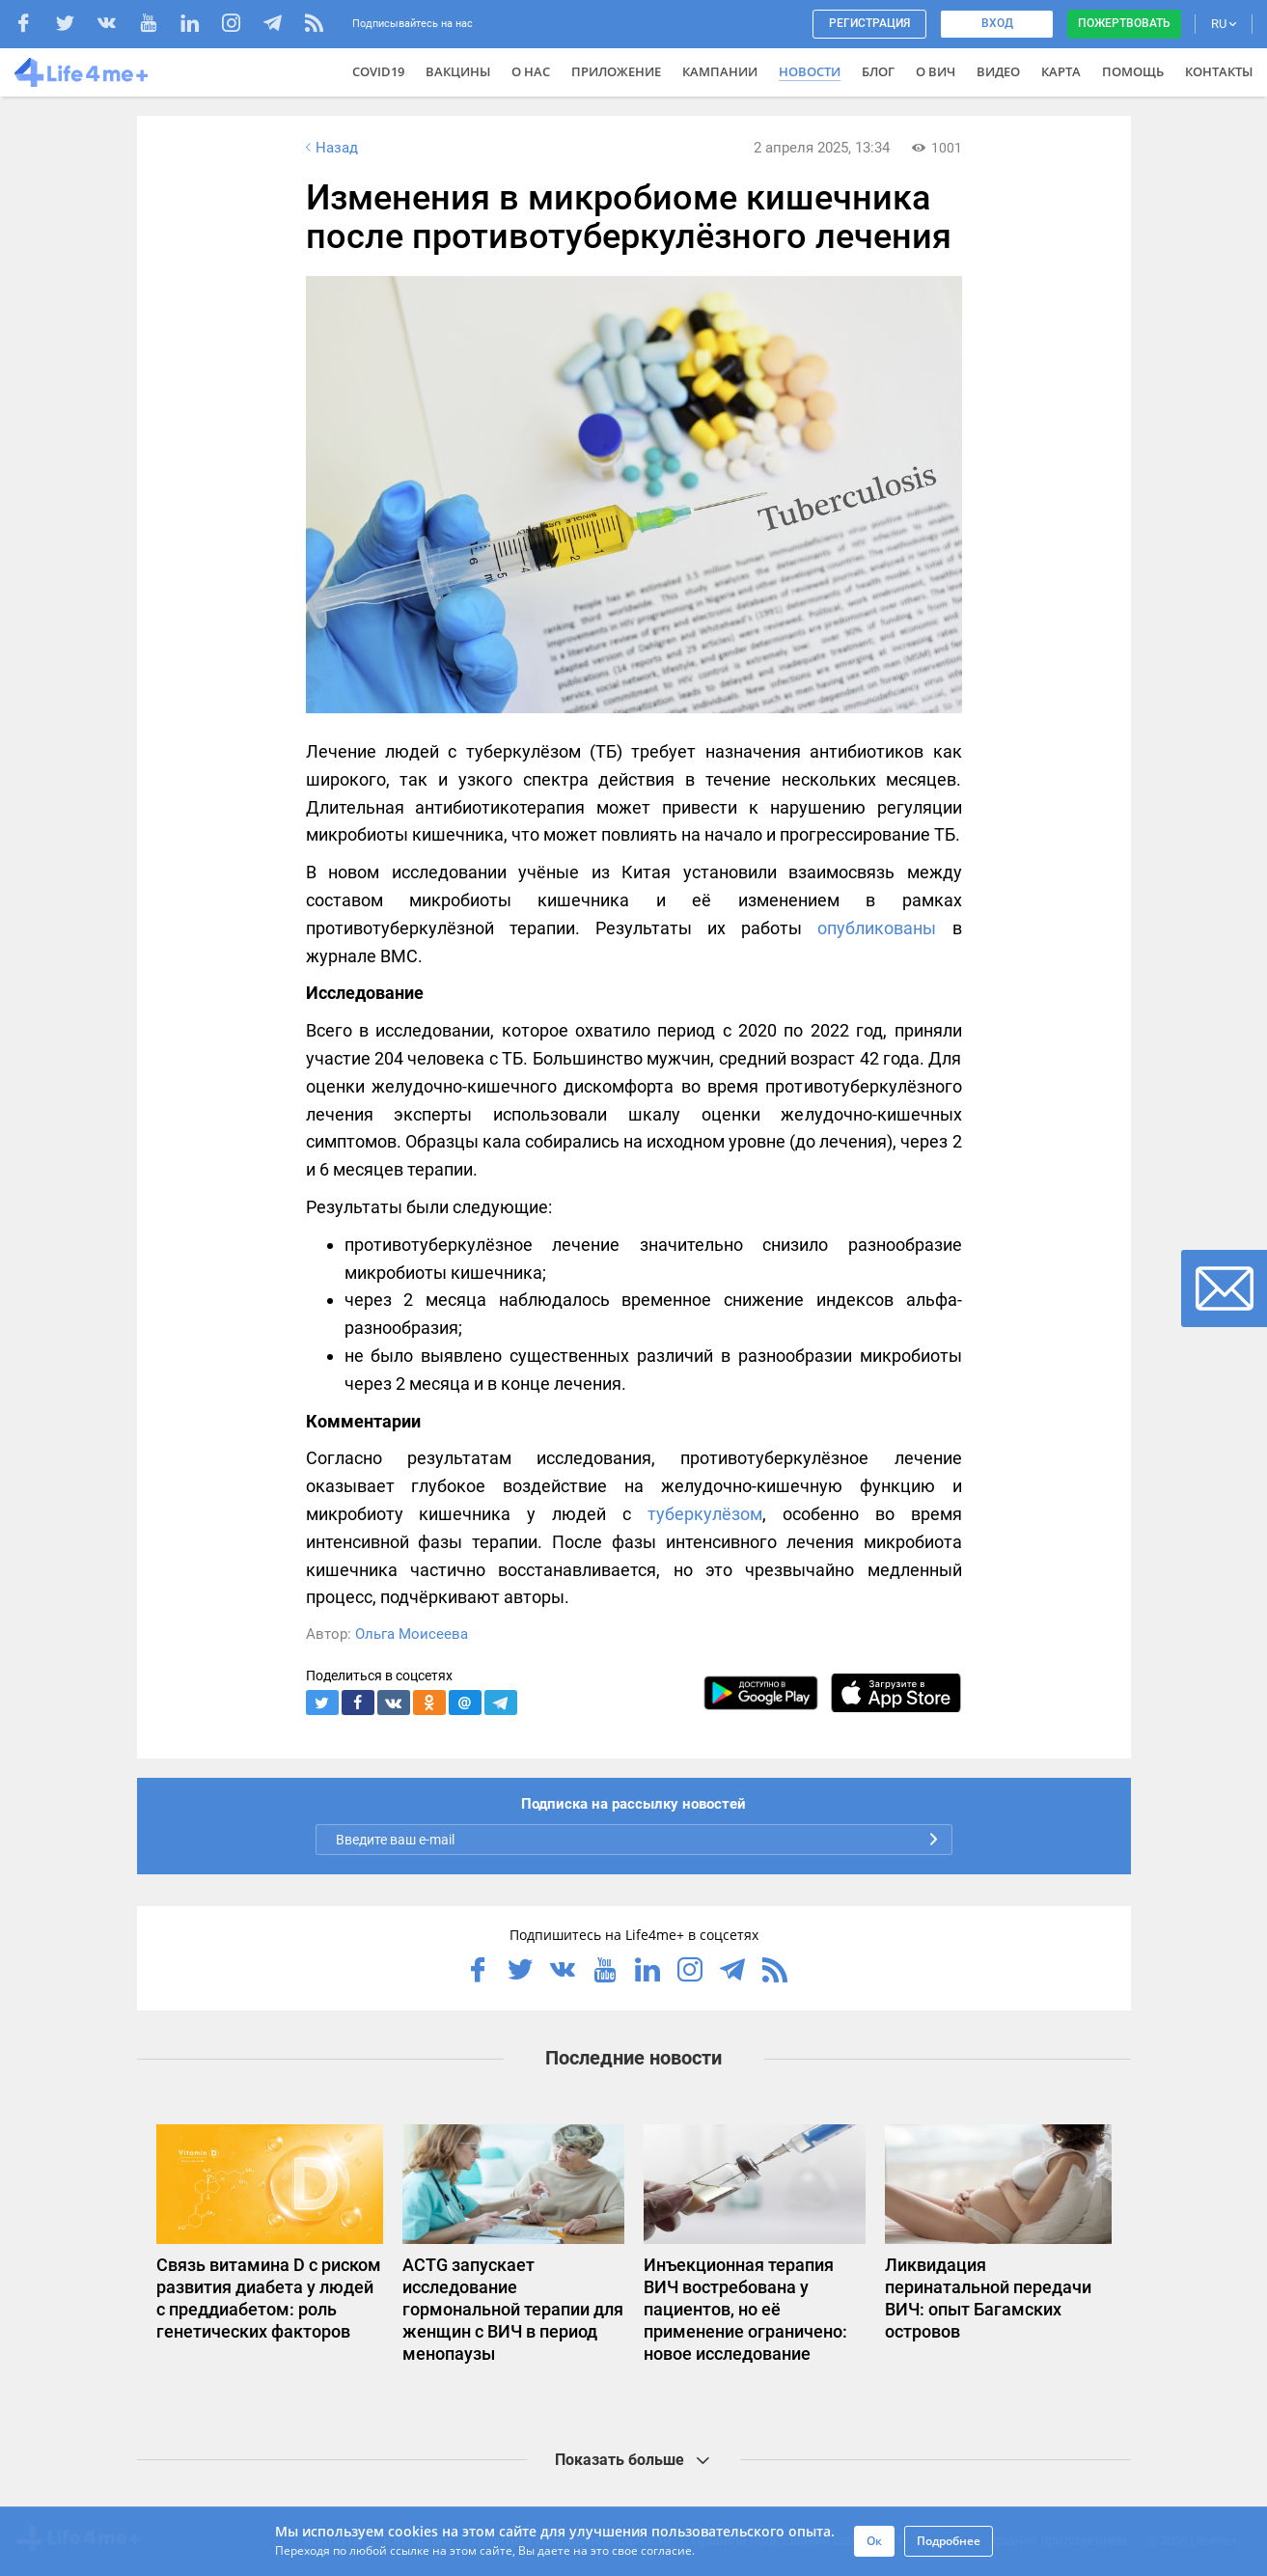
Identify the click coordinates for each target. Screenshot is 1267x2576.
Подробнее (948, 2541)
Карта (1061, 71)
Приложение (616, 71)
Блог (878, 71)
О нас (530, 71)
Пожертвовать (1124, 23)
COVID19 (378, 71)
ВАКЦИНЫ (458, 71)
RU (1223, 23)
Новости (809, 71)
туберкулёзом (704, 1514)
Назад (330, 147)
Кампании (719, 71)
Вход (997, 23)
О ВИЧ (935, 71)
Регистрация (869, 23)
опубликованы (876, 928)
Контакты (1219, 71)
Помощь (1133, 71)
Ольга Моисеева (411, 1634)
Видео (998, 71)
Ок (874, 2541)
